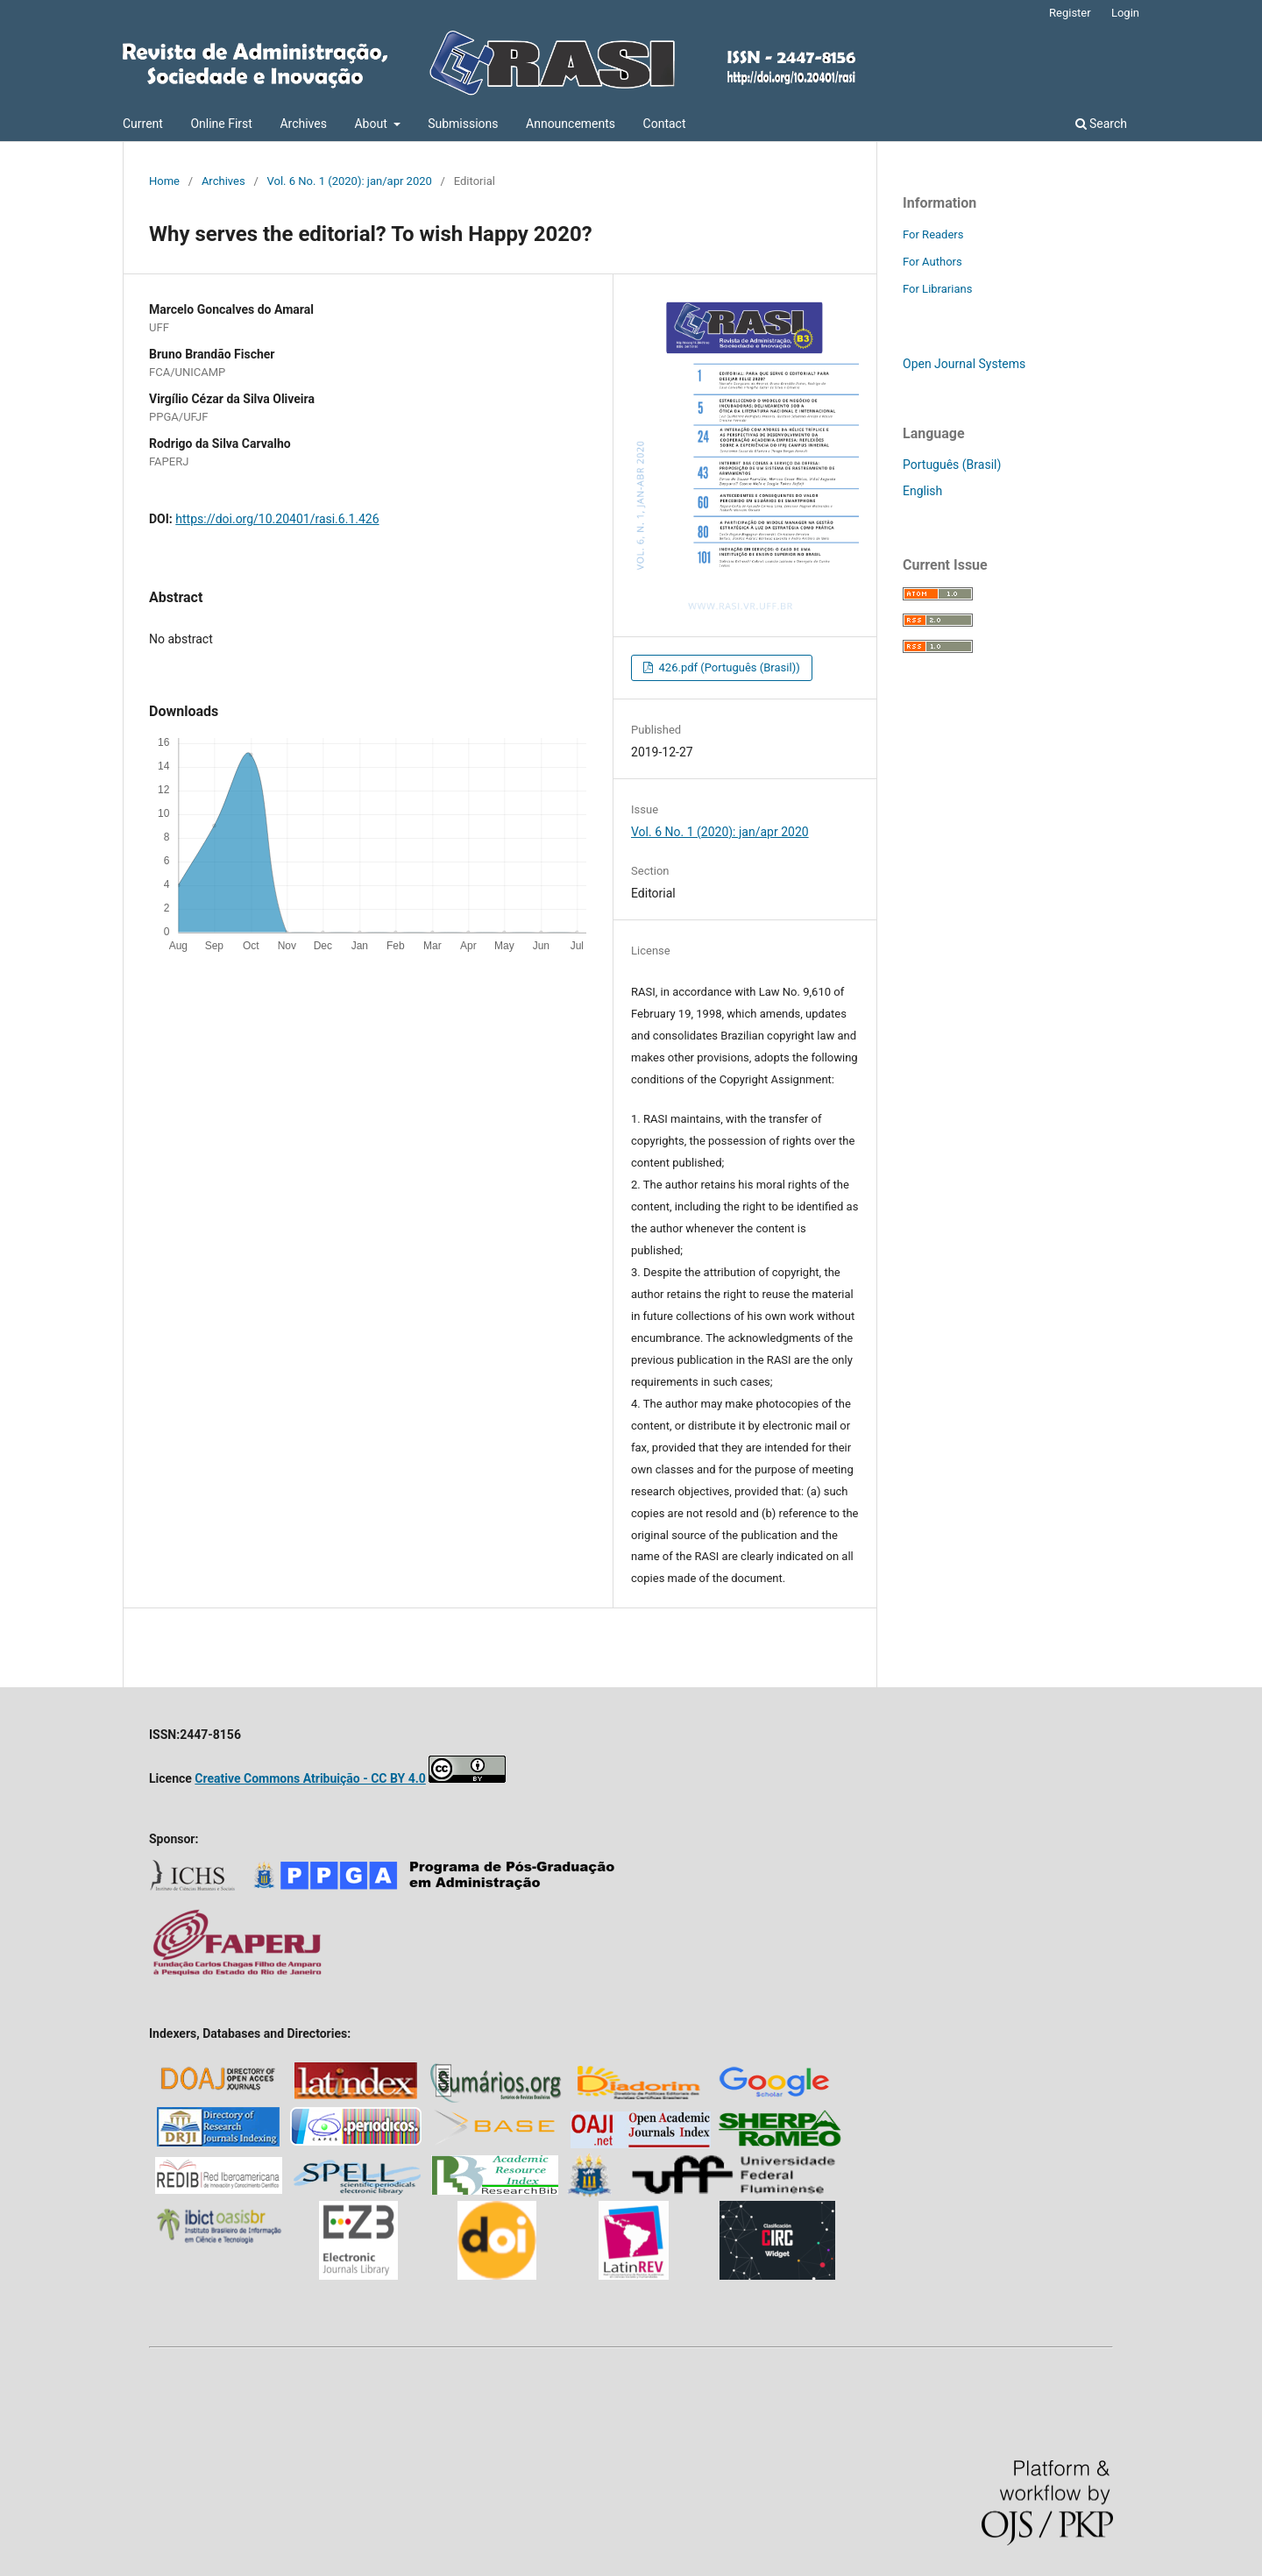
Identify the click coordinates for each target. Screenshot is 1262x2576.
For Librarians (937, 288)
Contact (664, 124)
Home (164, 181)
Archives (303, 124)
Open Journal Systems (964, 364)
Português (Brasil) (952, 465)
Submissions (463, 124)
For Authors (932, 261)
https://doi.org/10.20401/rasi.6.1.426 (277, 519)
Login (1125, 12)
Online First (221, 124)
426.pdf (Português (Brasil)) (727, 667)
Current (143, 124)
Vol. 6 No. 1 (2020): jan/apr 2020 (349, 181)
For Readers (933, 234)
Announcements (570, 124)
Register (1070, 12)
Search (1101, 124)
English (922, 491)
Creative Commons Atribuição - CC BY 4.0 (310, 1778)
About (372, 124)
